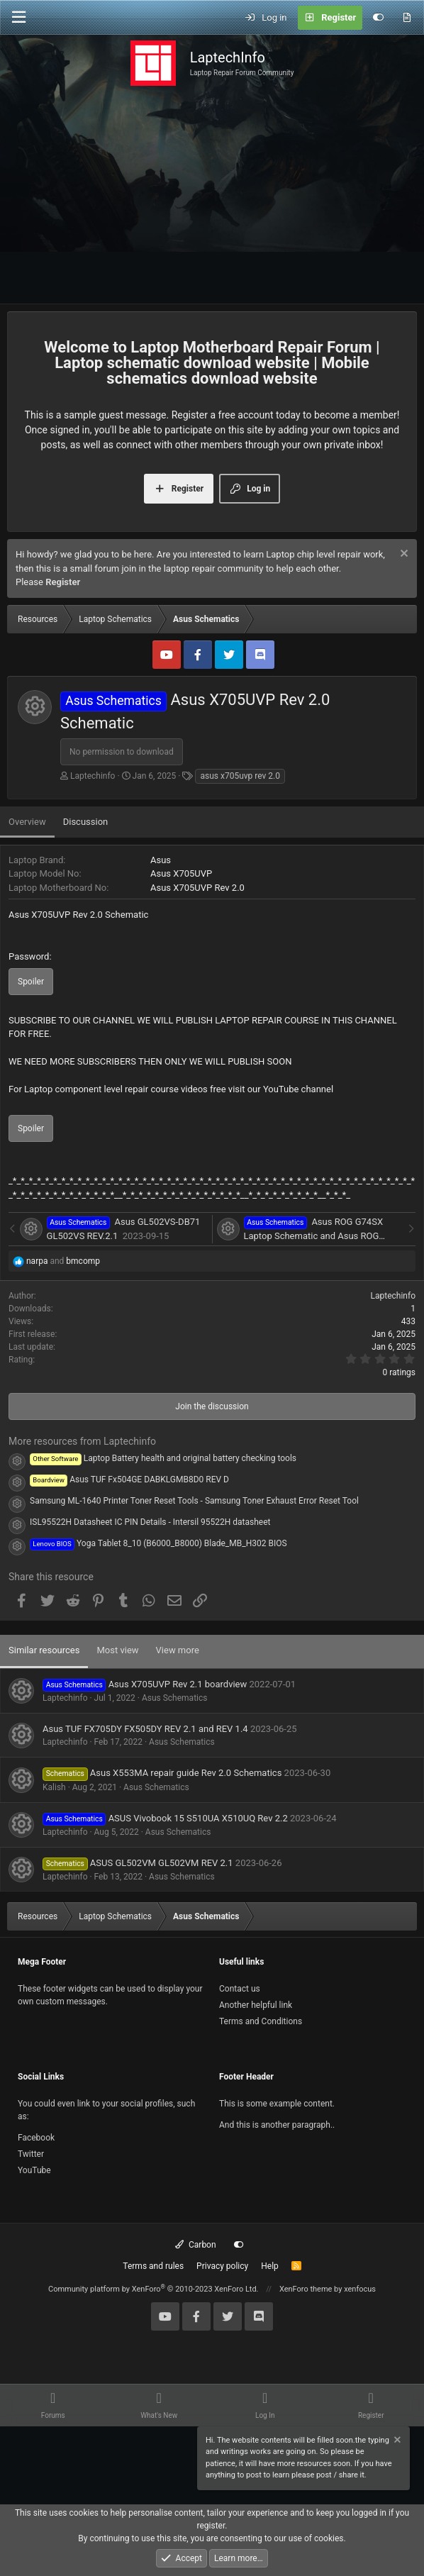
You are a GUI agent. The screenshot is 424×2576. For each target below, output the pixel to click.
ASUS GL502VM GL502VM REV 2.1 (161, 1863)
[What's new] (406, 18)
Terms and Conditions (260, 2021)
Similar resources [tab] (44, 1650)
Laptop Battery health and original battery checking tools (163, 1458)
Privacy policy (222, 2266)
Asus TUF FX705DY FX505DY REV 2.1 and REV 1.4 (145, 1728)
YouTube (34, 2170)
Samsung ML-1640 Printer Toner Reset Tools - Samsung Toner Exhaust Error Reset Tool (194, 1501)
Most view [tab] (117, 1650)
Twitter (31, 2154)
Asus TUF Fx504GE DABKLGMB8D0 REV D (129, 1479)
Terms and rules (153, 2266)
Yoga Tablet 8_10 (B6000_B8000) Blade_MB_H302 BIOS (158, 1543)
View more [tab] (177, 1650)
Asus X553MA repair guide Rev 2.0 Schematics (186, 1772)
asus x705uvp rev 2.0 (240, 776)
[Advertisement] (212, 198)
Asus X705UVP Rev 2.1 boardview (177, 1684)
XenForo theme (306, 2289)
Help (270, 2266)
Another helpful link (255, 2005)
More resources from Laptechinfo (82, 1441)
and (63, 1261)
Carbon (195, 2245)
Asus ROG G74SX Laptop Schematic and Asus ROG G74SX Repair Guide (314, 1235)
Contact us (239, 1989)
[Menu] (18, 17)
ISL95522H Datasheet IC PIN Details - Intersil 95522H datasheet (150, 1522)
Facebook (36, 2138)
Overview (27, 821)
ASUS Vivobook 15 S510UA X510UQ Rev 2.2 (198, 1818)
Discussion (85, 821)
